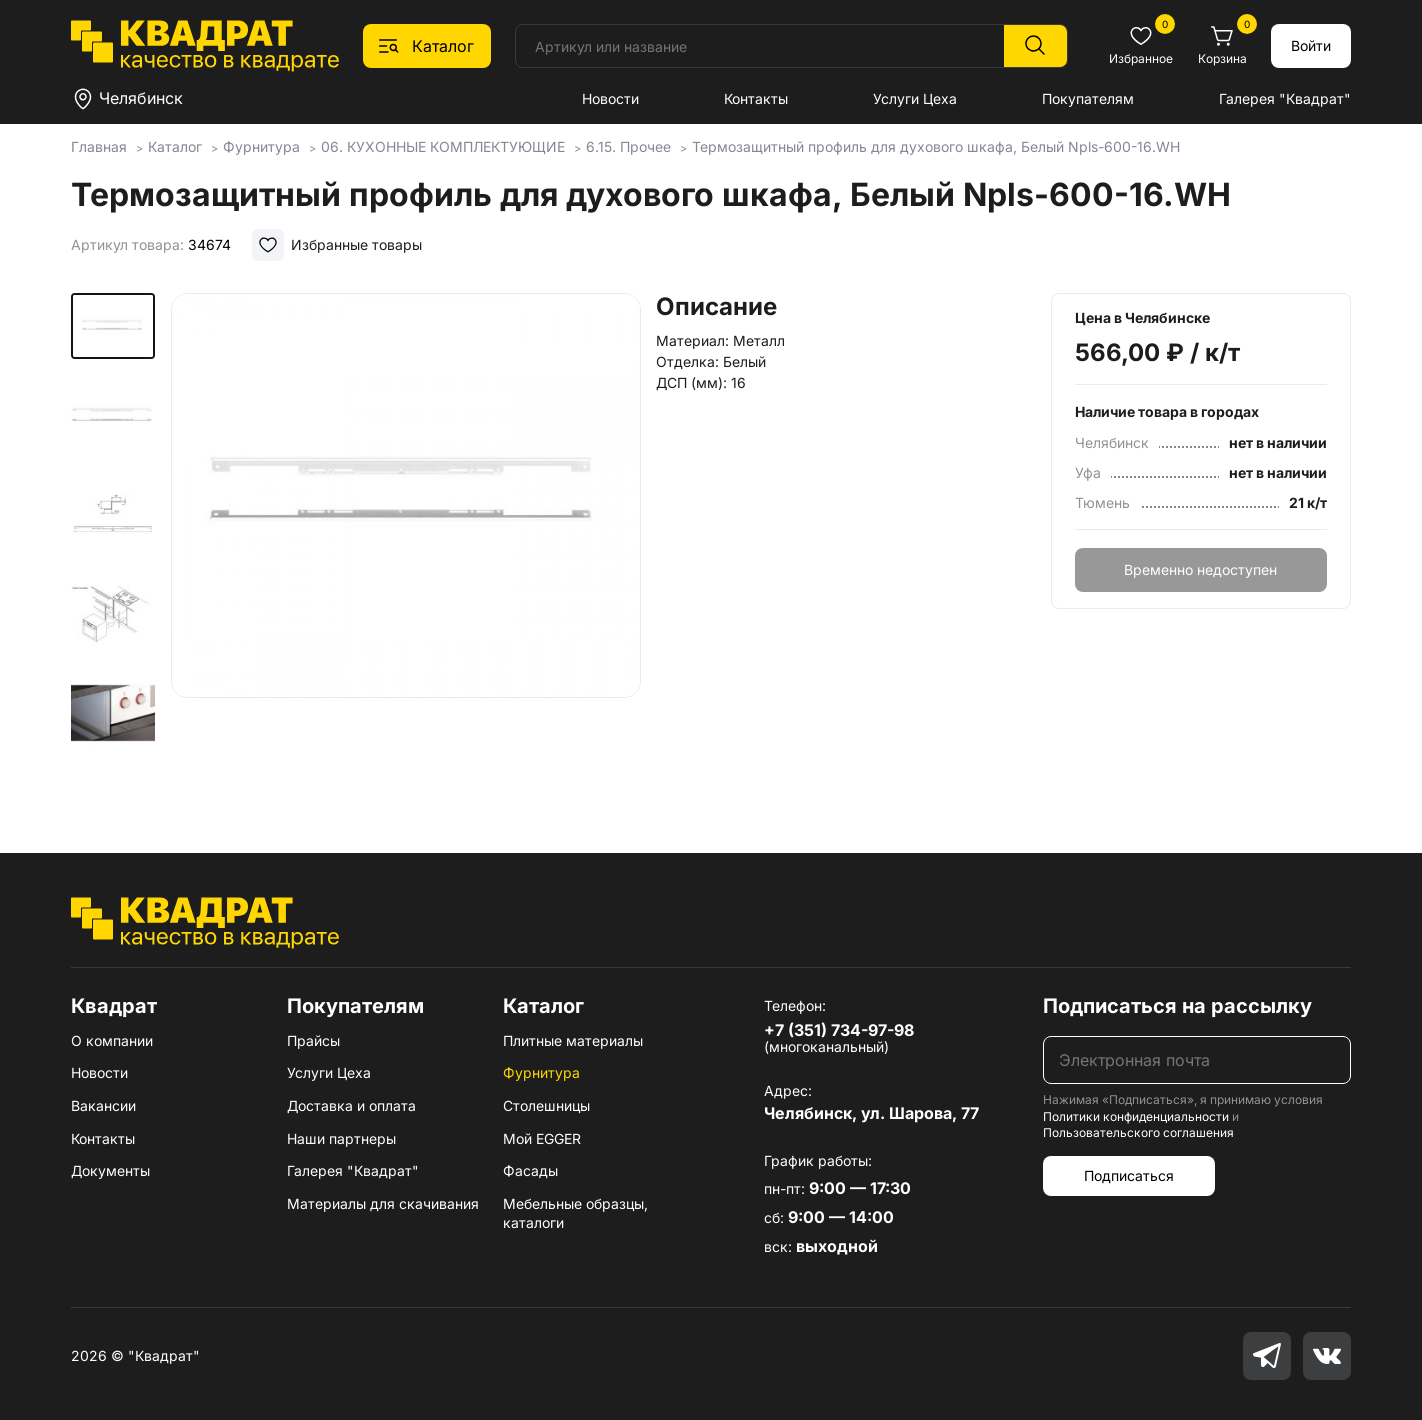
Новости (610, 98)
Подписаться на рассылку (1177, 1006)
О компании (112, 1040)
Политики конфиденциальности (1136, 1116)
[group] (406, 544)
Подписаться (1129, 1175)
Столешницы (546, 1105)
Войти (1311, 45)
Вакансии (103, 1105)
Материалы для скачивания (383, 1203)
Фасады (530, 1170)
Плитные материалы (573, 1040)
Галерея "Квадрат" (1285, 98)
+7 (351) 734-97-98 (839, 1030)
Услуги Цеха (915, 98)
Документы (110, 1170)
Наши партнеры (341, 1138)
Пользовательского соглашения (1138, 1132)
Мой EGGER (542, 1138)
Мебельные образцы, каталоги (575, 1213)
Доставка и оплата (351, 1105)
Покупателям (1088, 98)
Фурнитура (541, 1072)
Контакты (756, 98)
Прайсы (313, 1040)
